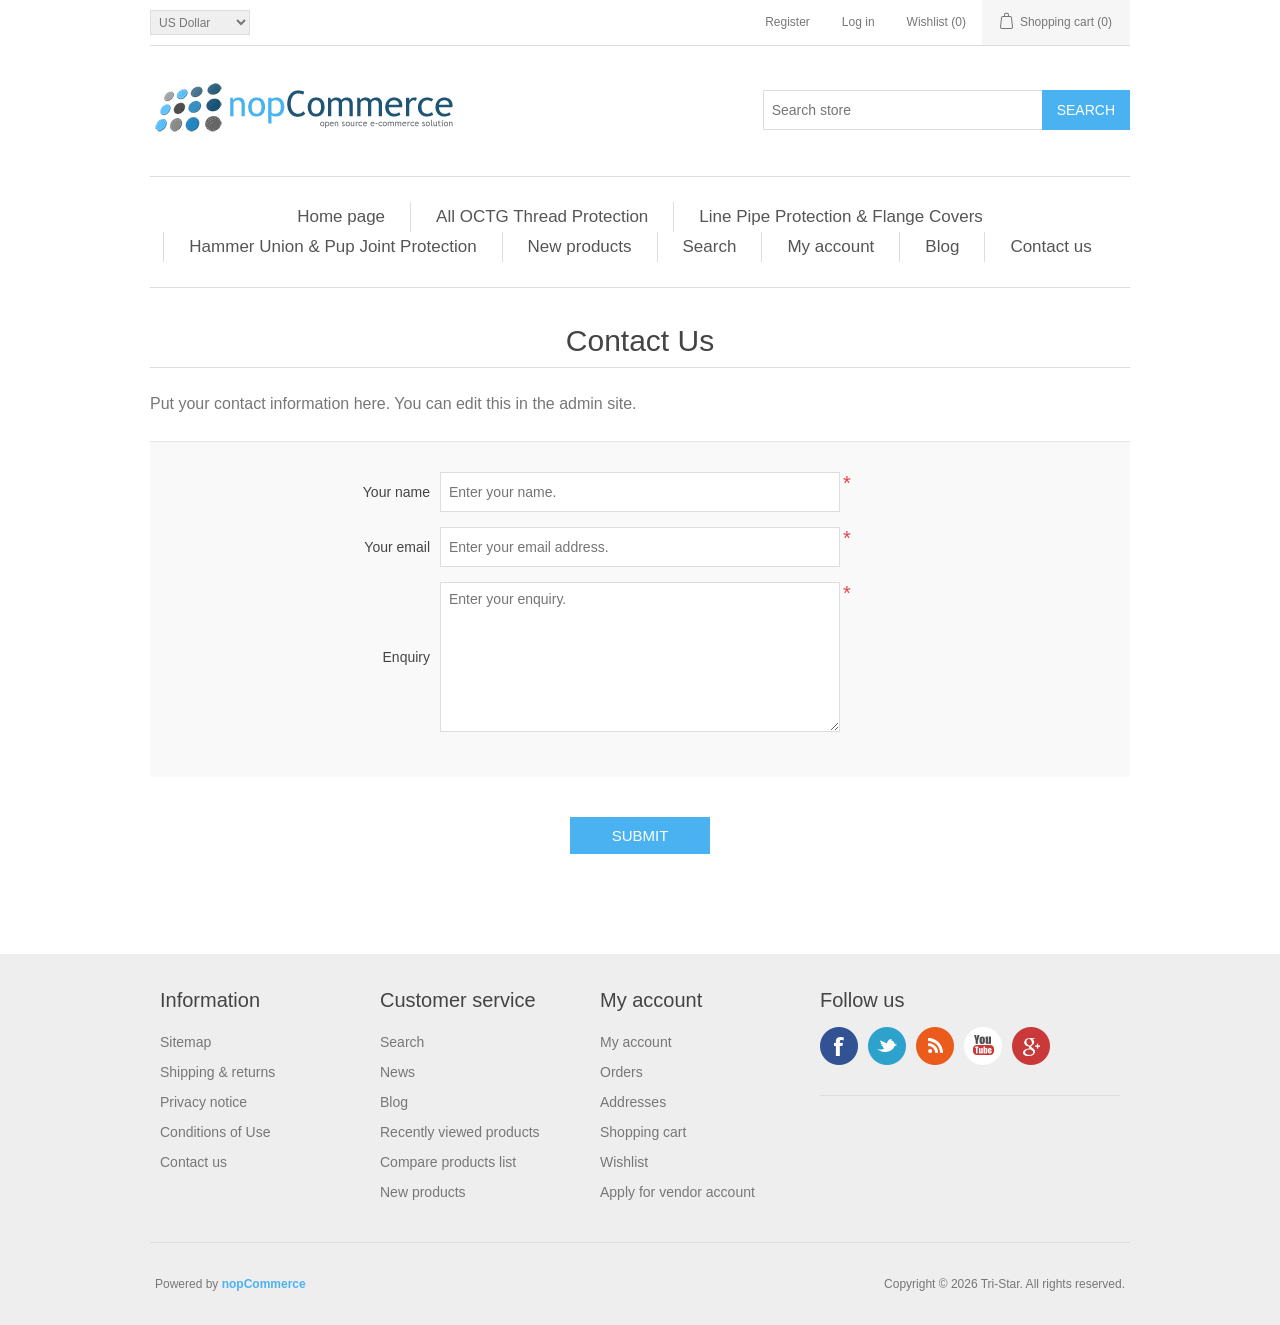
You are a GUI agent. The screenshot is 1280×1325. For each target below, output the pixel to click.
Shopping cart (643, 1132)
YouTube (983, 1046)
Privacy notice (203, 1102)
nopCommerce (264, 1284)
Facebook (839, 1046)
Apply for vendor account (677, 1192)
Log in (858, 22)
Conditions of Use (215, 1132)
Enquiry (406, 657)
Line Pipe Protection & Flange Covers (841, 216)
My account (830, 246)
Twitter (887, 1046)
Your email (397, 547)
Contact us (1050, 246)
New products (580, 246)
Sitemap (185, 1042)
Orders (621, 1072)
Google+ (1031, 1046)
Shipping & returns (217, 1072)
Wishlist (624, 1162)
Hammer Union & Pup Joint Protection (332, 246)
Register (787, 22)
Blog (942, 246)
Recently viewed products (460, 1132)
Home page (341, 216)
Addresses (633, 1102)
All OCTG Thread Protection (542, 216)
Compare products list (448, 1162)
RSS (935, 1046)
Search (710, 246)
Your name (396, 492)
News (397, 1072)
